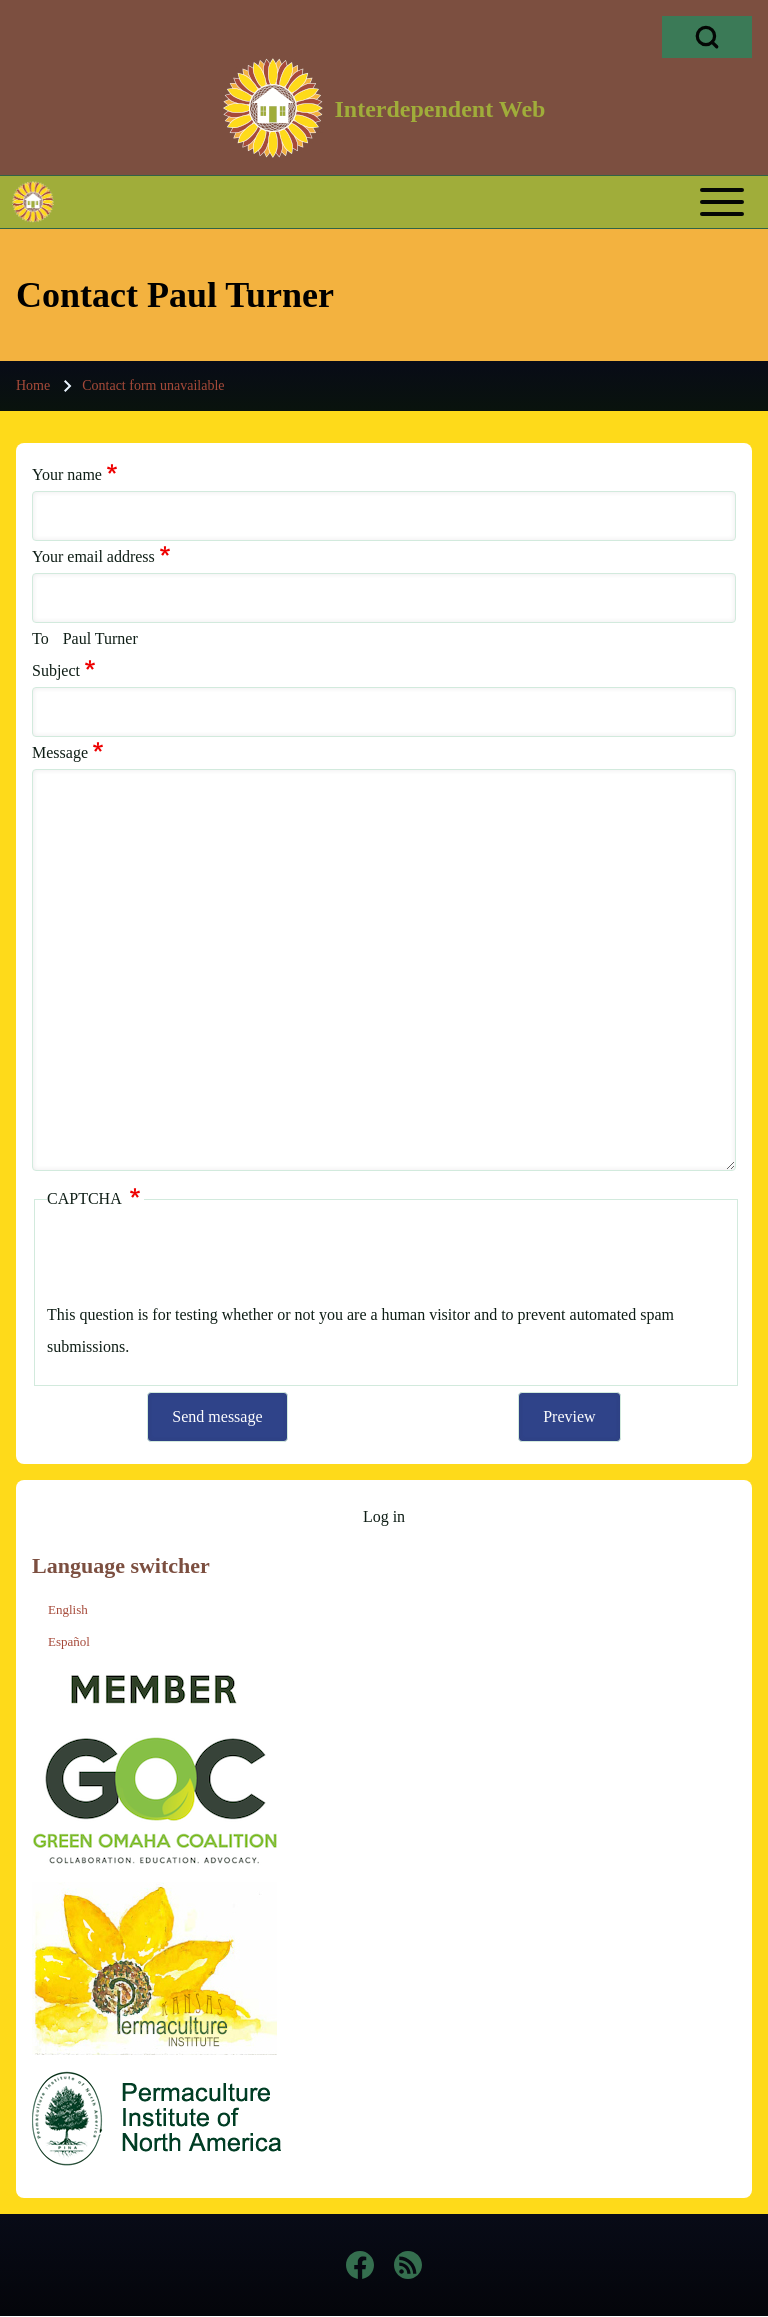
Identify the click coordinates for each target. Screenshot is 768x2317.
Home (33, 385)
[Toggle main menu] (421, 202)
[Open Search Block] (707, 37)
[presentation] (199, 1260)
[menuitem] (384, 1517)
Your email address (93, 556)
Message (60, 752)
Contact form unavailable (153, 385)
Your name (67, 474)
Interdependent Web (440, 109)
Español (69, 1641)
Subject (56, 670)
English (68, 1609)
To (40, 638)
